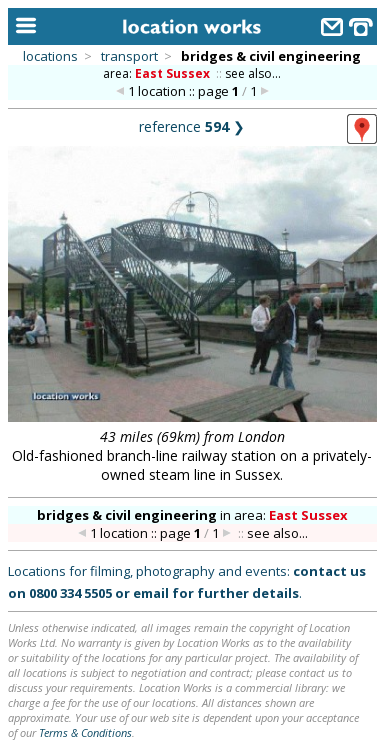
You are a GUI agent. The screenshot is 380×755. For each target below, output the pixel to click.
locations (50, 56)
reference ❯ (192, 126)
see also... (253, 73)
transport (129, 56)
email (151, 593)
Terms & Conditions (85, 732)
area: (158, 73)
